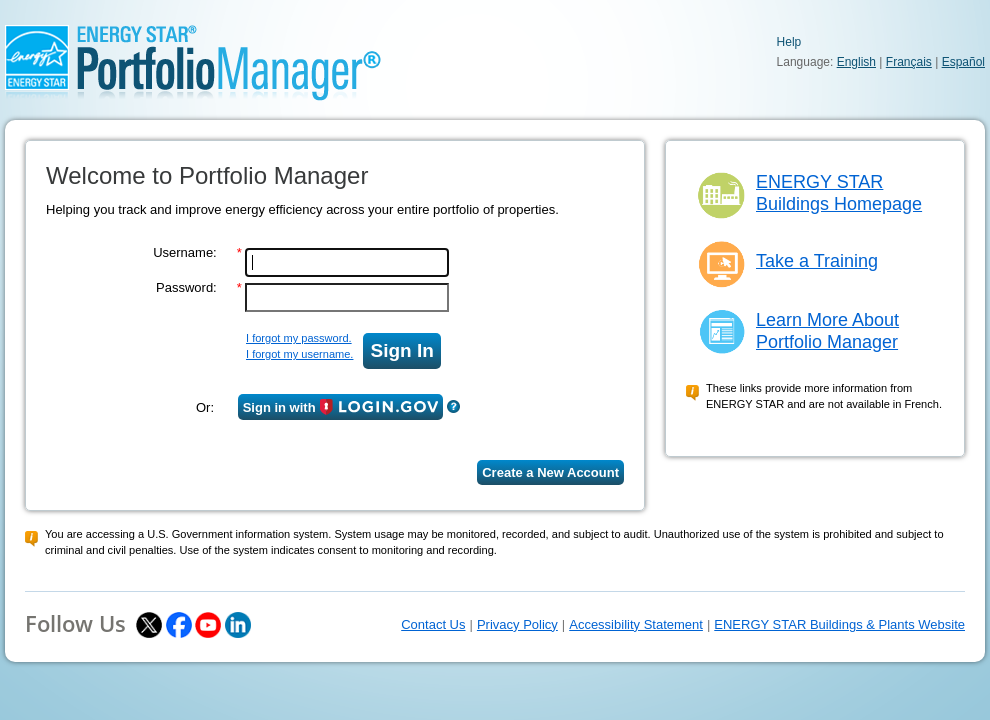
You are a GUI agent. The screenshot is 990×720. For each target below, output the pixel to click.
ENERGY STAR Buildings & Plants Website (839, 624)
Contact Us (433, 624)
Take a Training (817, 261)
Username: (185, 252)
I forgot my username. (299, 354)
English (856, 62)
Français (909, 62)
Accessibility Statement (636, 624)
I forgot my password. (299, 338)
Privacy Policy (517, 624)
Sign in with (340, 407)
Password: (186, 287)
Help (789, 42)
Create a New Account (550, 472)
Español (963, 62)
